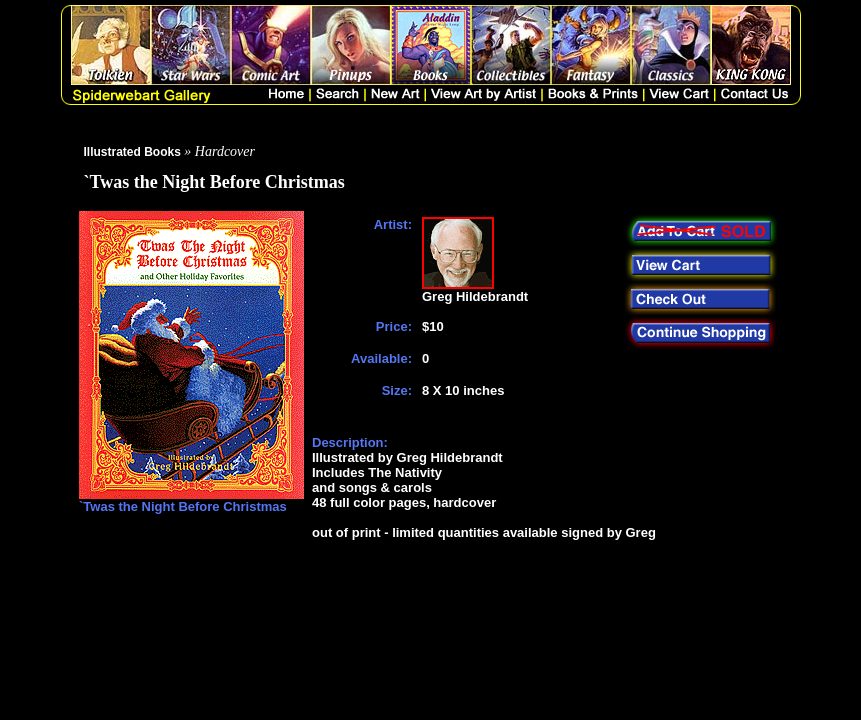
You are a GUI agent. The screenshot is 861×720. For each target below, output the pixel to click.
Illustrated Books (132, 152)
